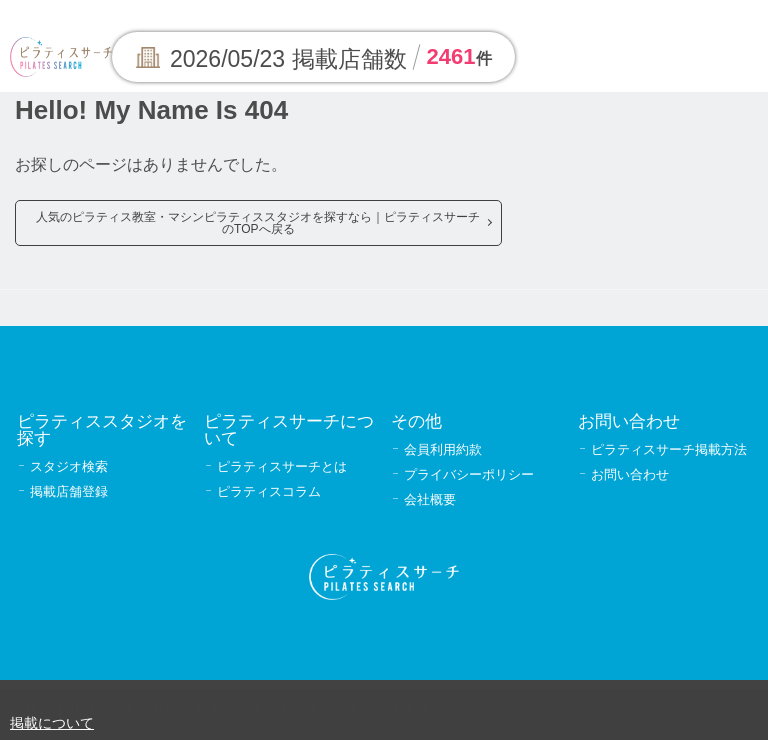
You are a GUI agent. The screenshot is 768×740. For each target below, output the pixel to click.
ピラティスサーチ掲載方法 (669, 449)
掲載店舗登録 (69, 491)
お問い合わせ (630, 474)
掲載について (52, 723)
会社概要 (430, 499)
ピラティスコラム (269, 491)
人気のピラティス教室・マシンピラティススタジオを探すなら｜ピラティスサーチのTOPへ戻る (258, 223)
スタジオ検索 (69, 466)
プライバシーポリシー (469, 474)
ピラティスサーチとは (282, 466)
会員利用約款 (443, 449)
